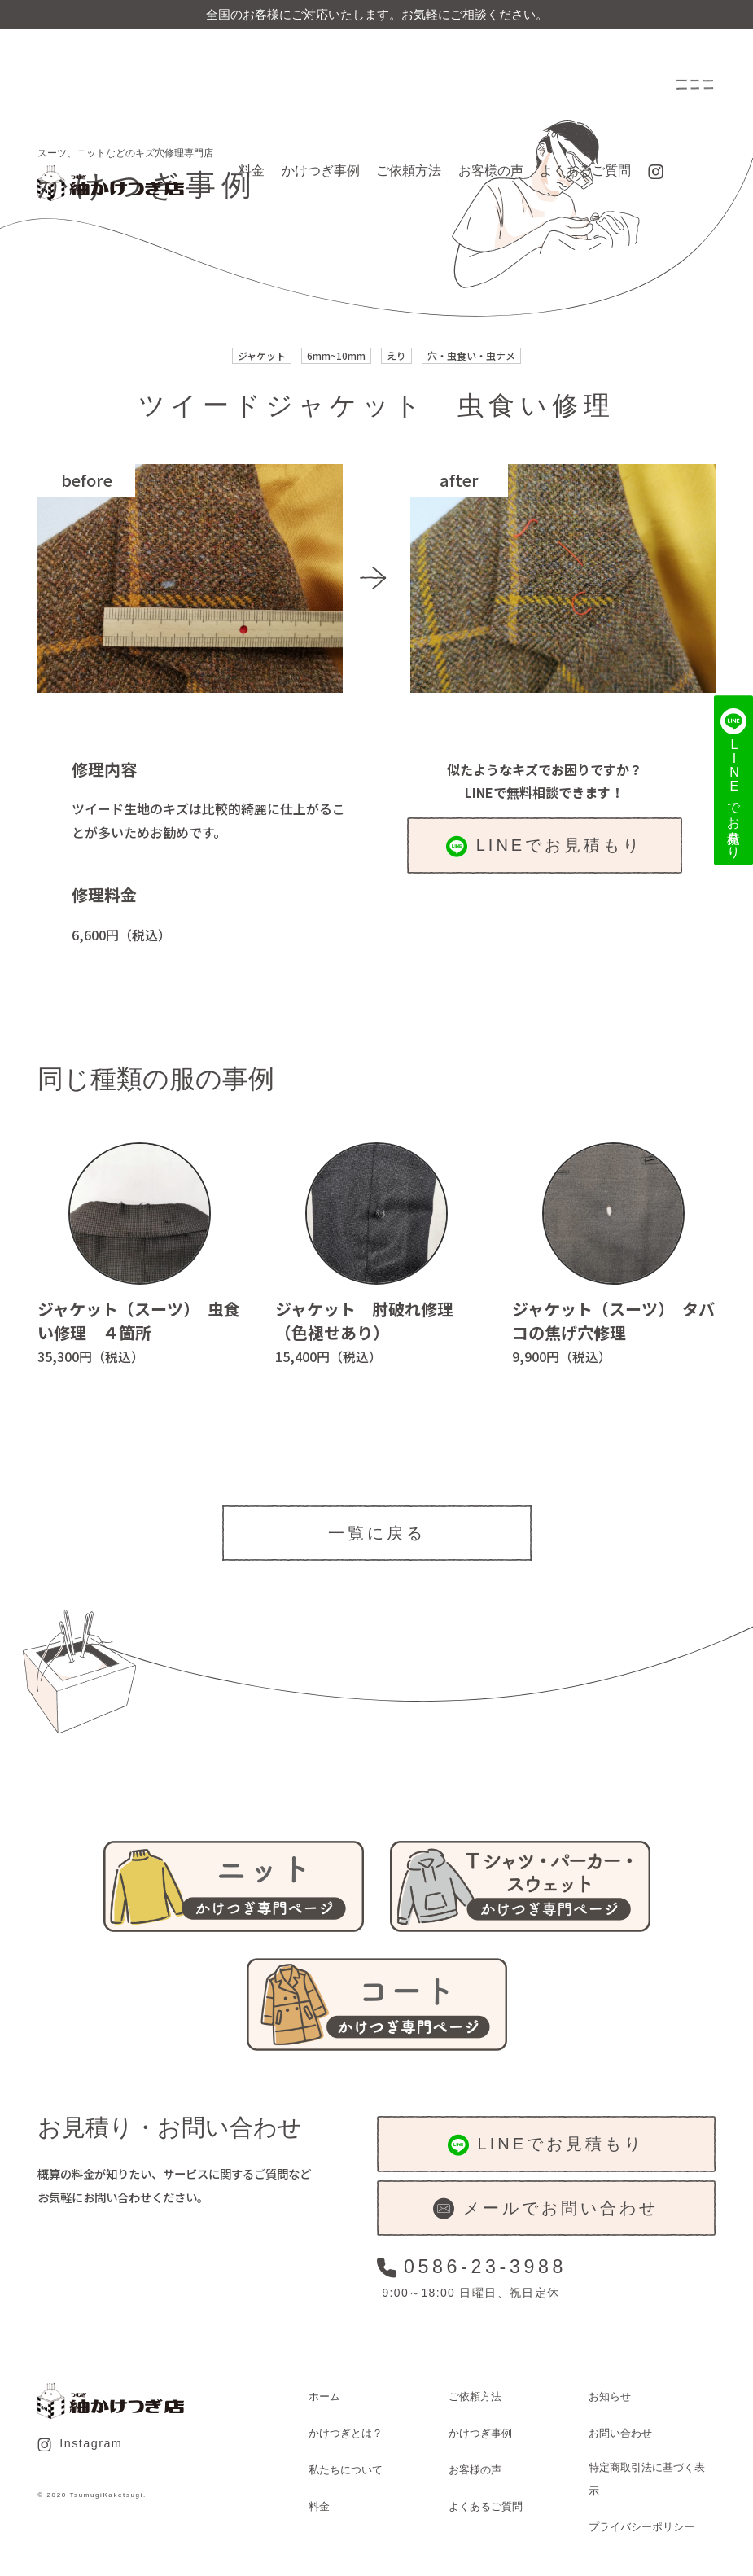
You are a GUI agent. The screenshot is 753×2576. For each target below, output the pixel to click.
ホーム (324, 2396)
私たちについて (346, 2470)
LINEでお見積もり (544, 846)
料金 (252, 170)
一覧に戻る (377, 1533)
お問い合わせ (620, 2433)
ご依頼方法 (408, 170)
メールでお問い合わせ (545, 2208)
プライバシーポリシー (641, 2527)
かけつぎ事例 (321, 170)
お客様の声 (490, 170)
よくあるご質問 (585, 170)
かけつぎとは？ (346, 2433)
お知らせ (610, 2396)
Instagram (79, 2444)
